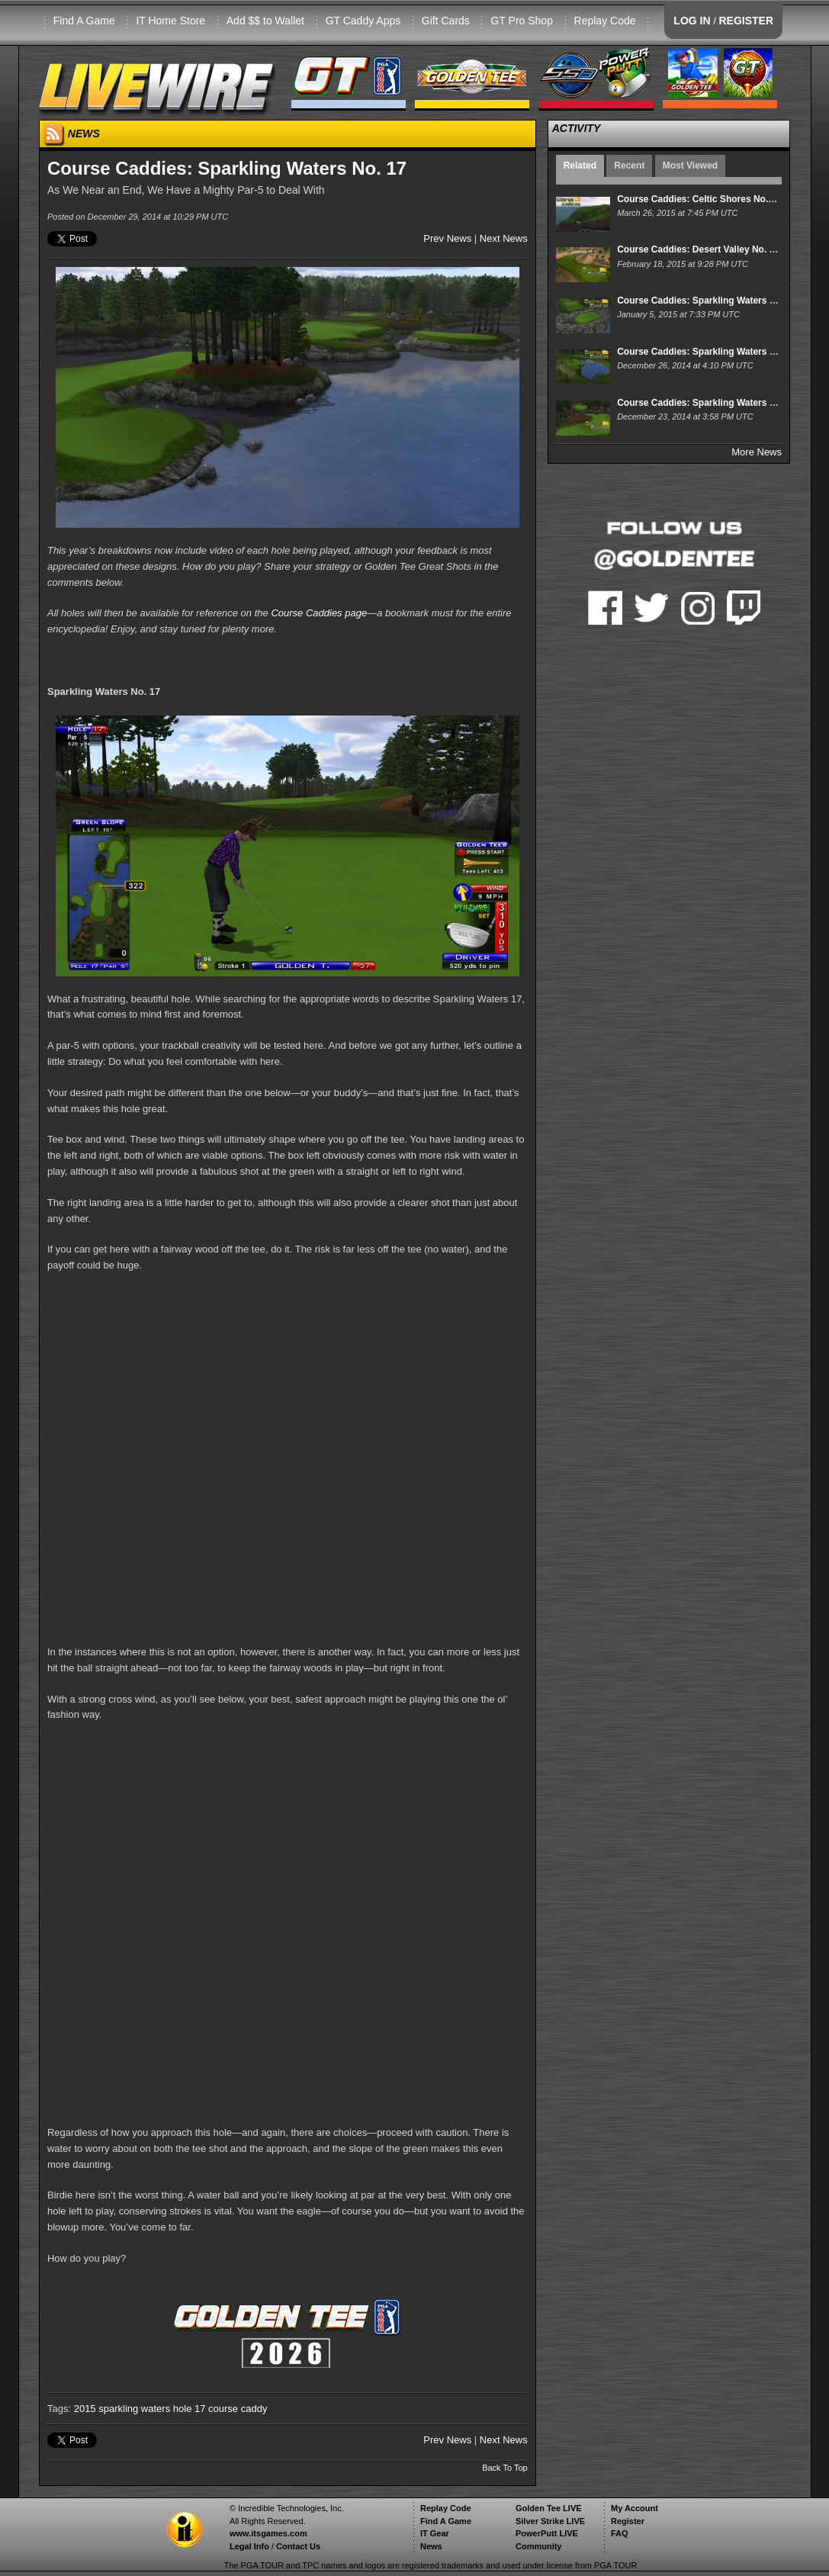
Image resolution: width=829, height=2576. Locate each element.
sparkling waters (134, 2408)
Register (627, 2521)
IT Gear (434, 2533)
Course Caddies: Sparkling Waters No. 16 (707, 351)
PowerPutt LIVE (547, 2533)
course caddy (237, 2408)
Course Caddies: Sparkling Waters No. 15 (707, 402)
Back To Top (505, 2467)
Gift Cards (446, 20)
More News (756, 452)
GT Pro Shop (521, 20)
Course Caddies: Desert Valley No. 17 (698, 249)
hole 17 (189, 2408)
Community (539, 2546)
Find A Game (84, 20)
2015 (85, 2408)
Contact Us (298, 2546)
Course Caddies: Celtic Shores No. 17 (699, 199)
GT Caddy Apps (363, 20)
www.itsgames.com (268, 2533)
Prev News (447, 238)
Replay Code (605, 20)
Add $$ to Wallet (265, 20)
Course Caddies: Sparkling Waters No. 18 (707, 300)
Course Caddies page (319, 613)
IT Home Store (170, 20)
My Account (634, 2508)
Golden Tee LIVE (549, 2508)
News (431, 2546)
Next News (504, 238)
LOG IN (691, 20)
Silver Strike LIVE (550, 2521)
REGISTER (745, 20)
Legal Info (249, 2546)
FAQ (619, 2533)
